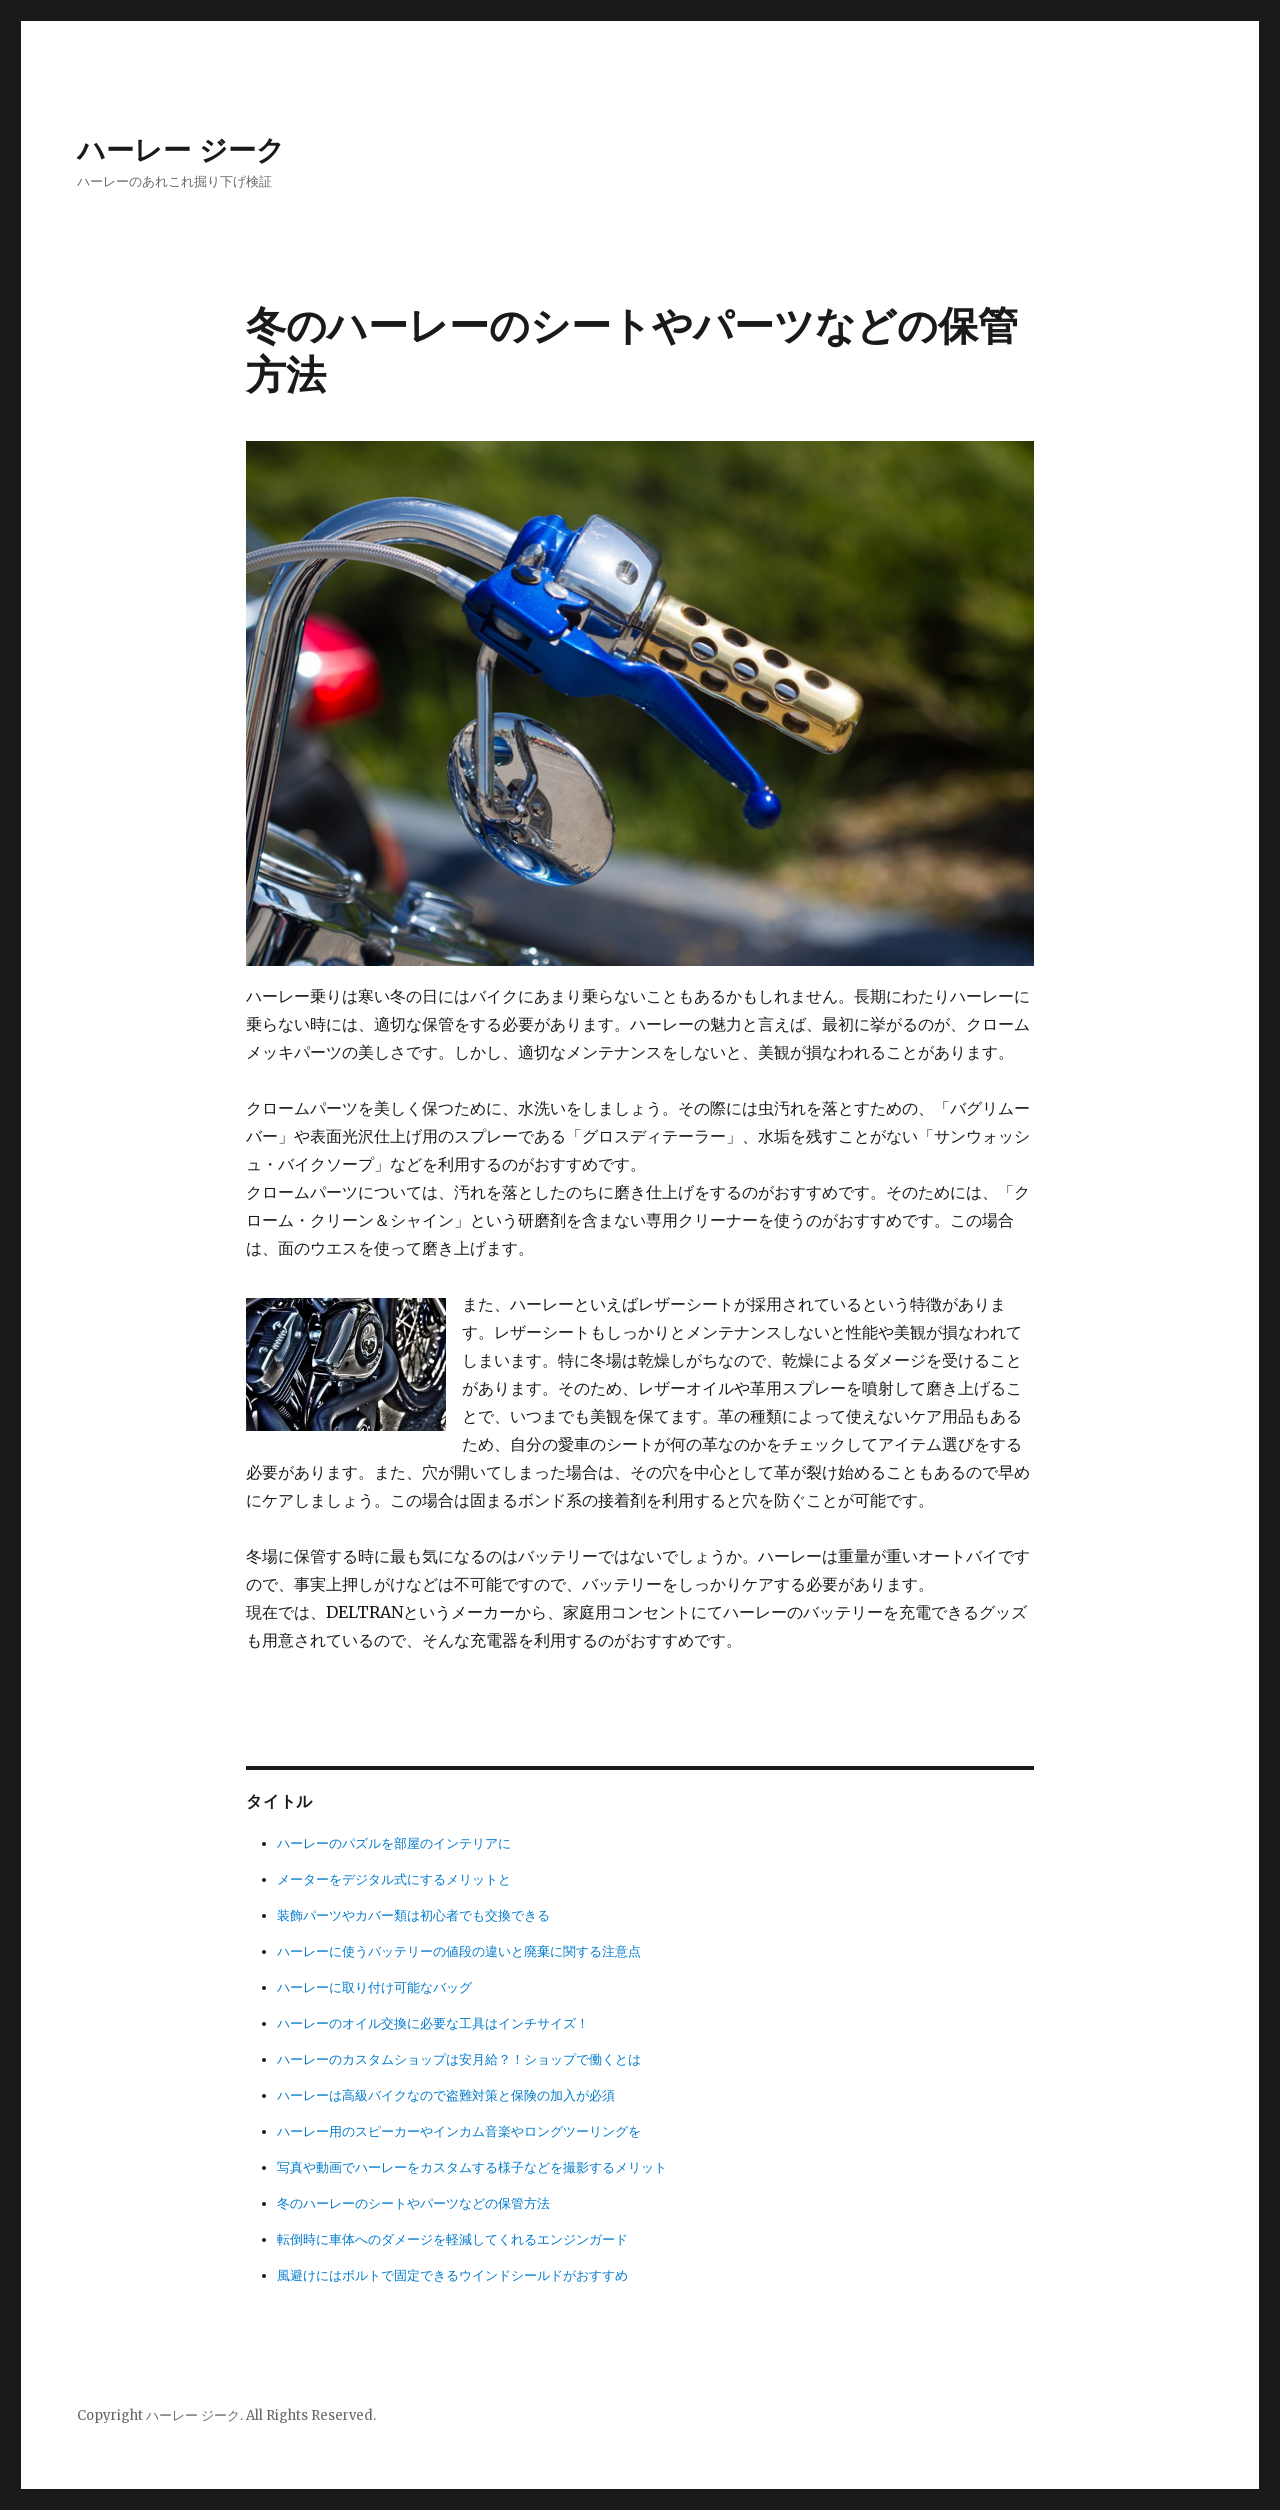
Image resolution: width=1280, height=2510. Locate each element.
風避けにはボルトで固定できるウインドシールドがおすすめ (452, 2275)
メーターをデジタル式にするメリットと (394, 1879)
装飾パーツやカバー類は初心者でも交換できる (413, 1915)
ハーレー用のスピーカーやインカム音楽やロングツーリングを (459, 2131)
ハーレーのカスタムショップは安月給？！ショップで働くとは (459, 2059)
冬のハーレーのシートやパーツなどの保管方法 (413, 2203)
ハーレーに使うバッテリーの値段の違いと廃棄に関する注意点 (459, 1951)
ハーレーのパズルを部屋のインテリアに (394, 1843)
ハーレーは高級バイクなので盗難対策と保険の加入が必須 (446, 2095)
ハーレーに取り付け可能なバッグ (374, 1987)
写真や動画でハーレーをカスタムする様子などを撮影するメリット (472, 2167)
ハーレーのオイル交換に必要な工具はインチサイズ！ (433, 2023)
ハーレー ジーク (181, 150)
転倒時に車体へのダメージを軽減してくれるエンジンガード (452, 2239)
